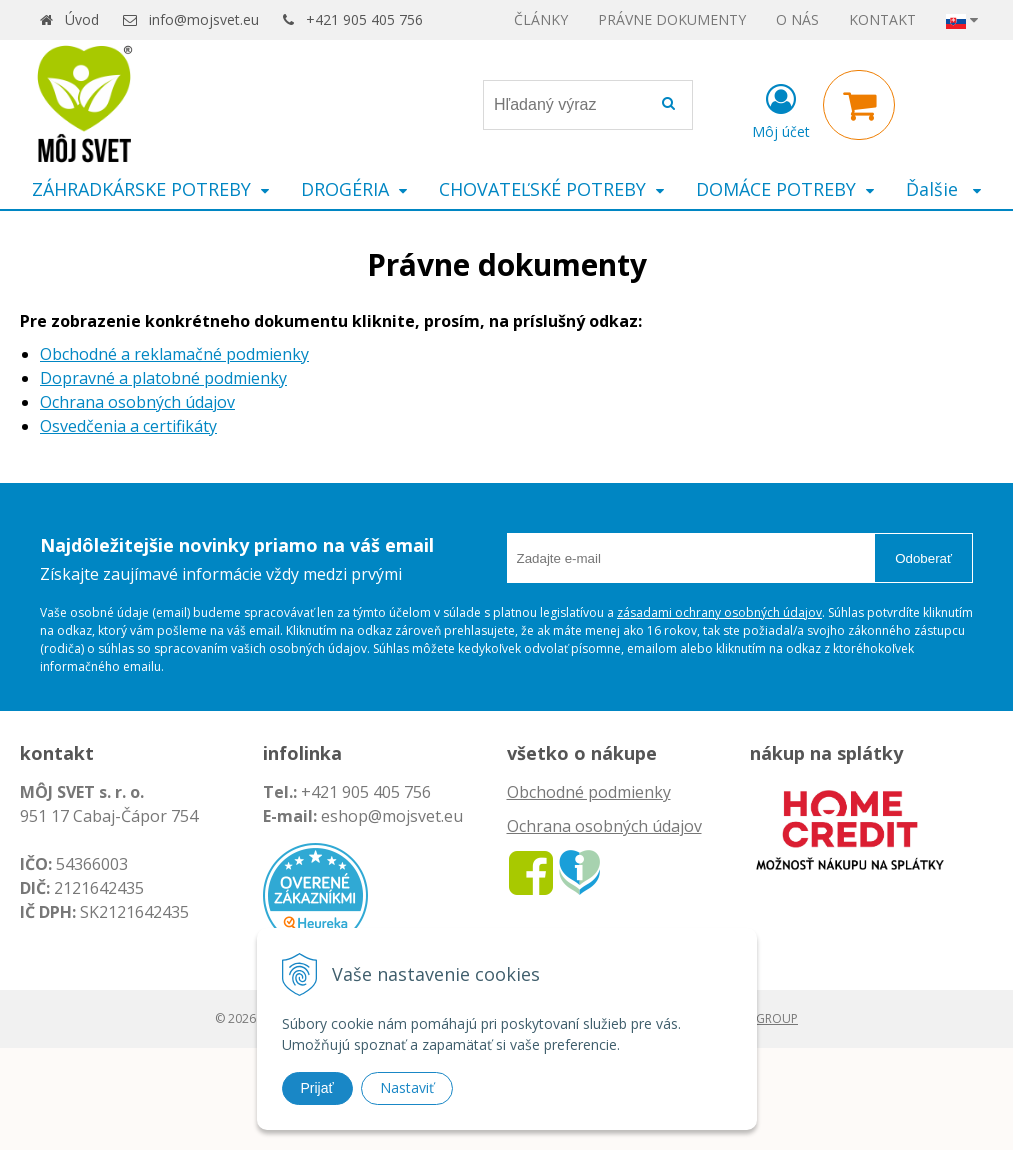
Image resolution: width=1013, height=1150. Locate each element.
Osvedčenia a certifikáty (128, 426)
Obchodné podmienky (589, 792)
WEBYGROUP (761, 1018)
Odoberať (923, 558)
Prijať (317, 1088)
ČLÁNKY (541, 19)
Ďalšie (943, 189)
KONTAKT (882, 19)
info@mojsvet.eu (204, 19)
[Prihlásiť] (781, 109)
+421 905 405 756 (364, 19)
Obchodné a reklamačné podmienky (174, 354)
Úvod (82, 19)
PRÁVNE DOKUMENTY (672, 19)
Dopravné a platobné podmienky (163, 378)
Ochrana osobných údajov (137, 402)
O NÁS (797, 19)
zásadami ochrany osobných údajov (719, 612)
